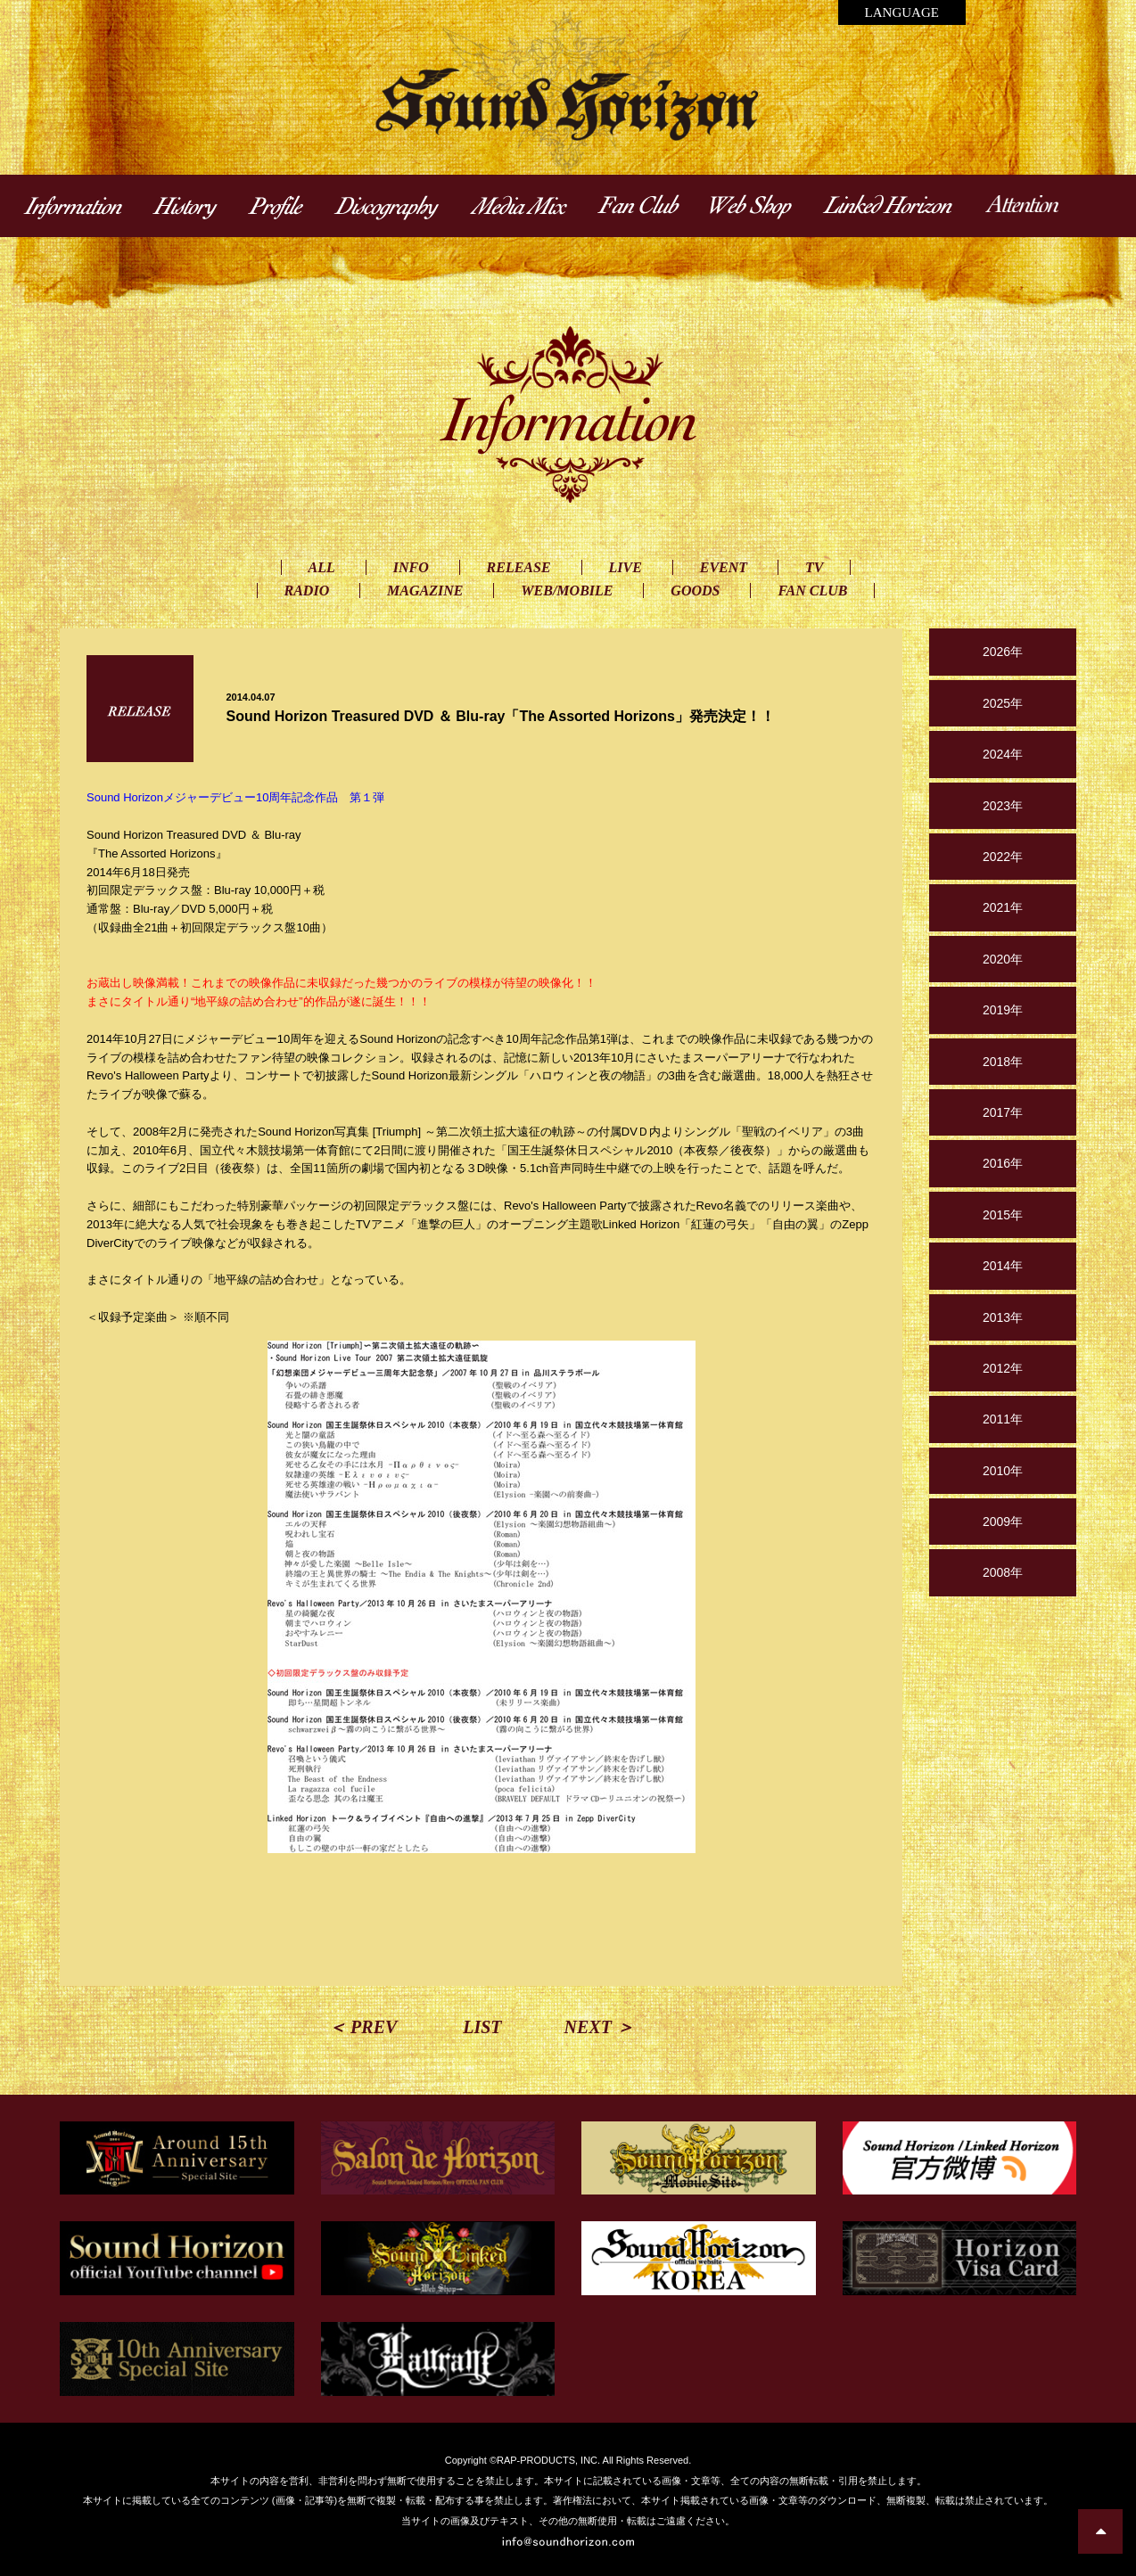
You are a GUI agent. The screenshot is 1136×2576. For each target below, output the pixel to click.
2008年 (1003, 1572)
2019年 (1003, 1010)
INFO (411, 567)
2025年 (1003, 703)
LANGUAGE (902, 12)
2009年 (1003, 1521)
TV (814, 567)
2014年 (1003, 1266)
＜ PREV (362, 2027)
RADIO (307, 590)
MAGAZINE (425, 590)
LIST (482, 2027)
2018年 (1003, 1061)
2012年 (1003, 1368)
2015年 (1003, 1215)
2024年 (1003, 754)
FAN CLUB (812, 590)
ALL (322, 567)
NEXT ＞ (599, 2027)
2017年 (1003, 1112)
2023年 (1003, 806)
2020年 (1003, 959)
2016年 (1003, 1163)
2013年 (1003, 1317)
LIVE (625, 567)
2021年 (1003, 907)
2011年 (1003, 1419)
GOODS (695, 590)
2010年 (1003, 1471)
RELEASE (519, 567)
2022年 (1003, 856)
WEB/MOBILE (567, 590)
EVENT (723, 567)
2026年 (1003, 651)
